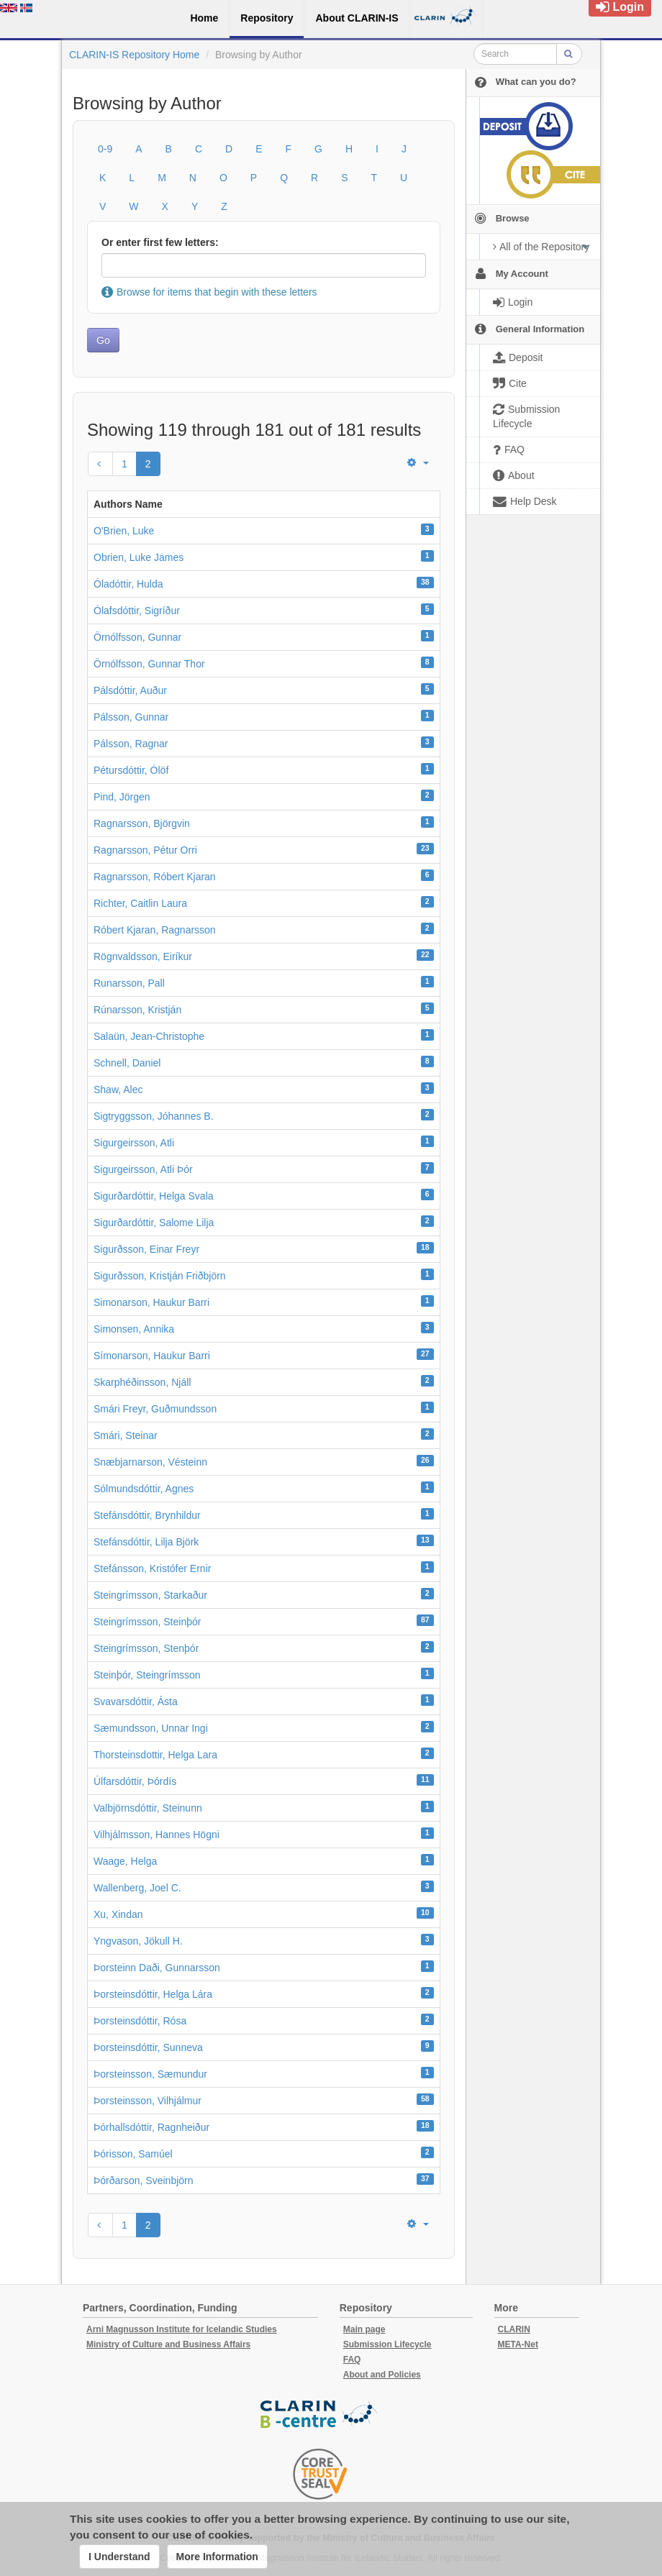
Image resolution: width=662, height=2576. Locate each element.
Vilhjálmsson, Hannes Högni (156, 1834)
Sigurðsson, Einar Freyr (146, 1249)
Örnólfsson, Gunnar (137, 637)
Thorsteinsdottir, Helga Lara (155, 1754)
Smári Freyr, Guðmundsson (155, 1409)
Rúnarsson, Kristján (137, 1009)
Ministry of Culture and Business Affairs (168, 2344)
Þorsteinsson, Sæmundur (150, 2074)
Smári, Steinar (126, 1435)
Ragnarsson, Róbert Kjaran (155, 876)
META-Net (518, 2344)
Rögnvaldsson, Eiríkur (143, 956)
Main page (364, 2329)
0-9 (105, 149)
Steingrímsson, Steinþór (147, 1621)
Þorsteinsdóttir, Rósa (140, 2021)
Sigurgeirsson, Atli (134, 1142)
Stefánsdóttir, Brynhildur (147, 1515)
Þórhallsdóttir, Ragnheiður (151, 2127)
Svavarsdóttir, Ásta (136, 1701)
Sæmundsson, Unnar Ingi (151, 1728)
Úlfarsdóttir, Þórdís (135, 1781)
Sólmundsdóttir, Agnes (144, 1488)
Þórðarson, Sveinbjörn (144, 2180)
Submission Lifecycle (387, 2344)
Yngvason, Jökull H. (138, 1941)
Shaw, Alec (118, 1089)
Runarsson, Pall (129, 983)
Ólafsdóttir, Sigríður (137, 610)
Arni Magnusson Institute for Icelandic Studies (181, 2329)
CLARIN (514, 2329)
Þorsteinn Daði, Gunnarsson (157, 1967)
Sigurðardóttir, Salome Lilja (154, 1222)
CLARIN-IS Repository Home (134, 54)
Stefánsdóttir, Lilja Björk (146, 1542)
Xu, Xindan (118, 1914)
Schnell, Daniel (127, 1063)
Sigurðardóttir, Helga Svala (154, 1196)
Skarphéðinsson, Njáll (142, 1382)
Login (620, 7)
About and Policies (382, 2375)
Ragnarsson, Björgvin (142, 823)
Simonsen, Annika (134, 1329)
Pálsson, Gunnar (131, 717)
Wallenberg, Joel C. (137, 1888)
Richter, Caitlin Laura (140, 903)
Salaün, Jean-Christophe (149, 1036)
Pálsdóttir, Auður (130, 690)
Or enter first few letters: (160, 242)
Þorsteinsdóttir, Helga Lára (153, 1994)
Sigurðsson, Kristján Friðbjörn (160, 1276)
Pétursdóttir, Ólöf (131, 770)
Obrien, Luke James (138, 557)
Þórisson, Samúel (133, 2154)
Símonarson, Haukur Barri (152, 1355)
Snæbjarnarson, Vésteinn (150, 1462)
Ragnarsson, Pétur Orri (145, 850)
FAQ (352, 2360)
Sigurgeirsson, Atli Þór (143, 1169)
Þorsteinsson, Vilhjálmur (147, 2100)
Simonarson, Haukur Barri (151, 1302)
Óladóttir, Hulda (128, 584)
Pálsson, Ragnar (131, 743)
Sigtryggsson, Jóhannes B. (154, 1116)
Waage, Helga (125, 1861)
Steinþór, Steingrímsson (147, 1675)
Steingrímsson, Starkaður (150, 1595)
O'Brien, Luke (124, 530)
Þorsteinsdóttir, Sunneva (148, 2047)
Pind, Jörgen (122, 797)
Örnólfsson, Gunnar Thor (149, 664)
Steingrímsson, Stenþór (146, 1648)
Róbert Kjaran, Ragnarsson (155, 930)
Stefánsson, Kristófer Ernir (152, 1568)
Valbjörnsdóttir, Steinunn (148, 1808)
